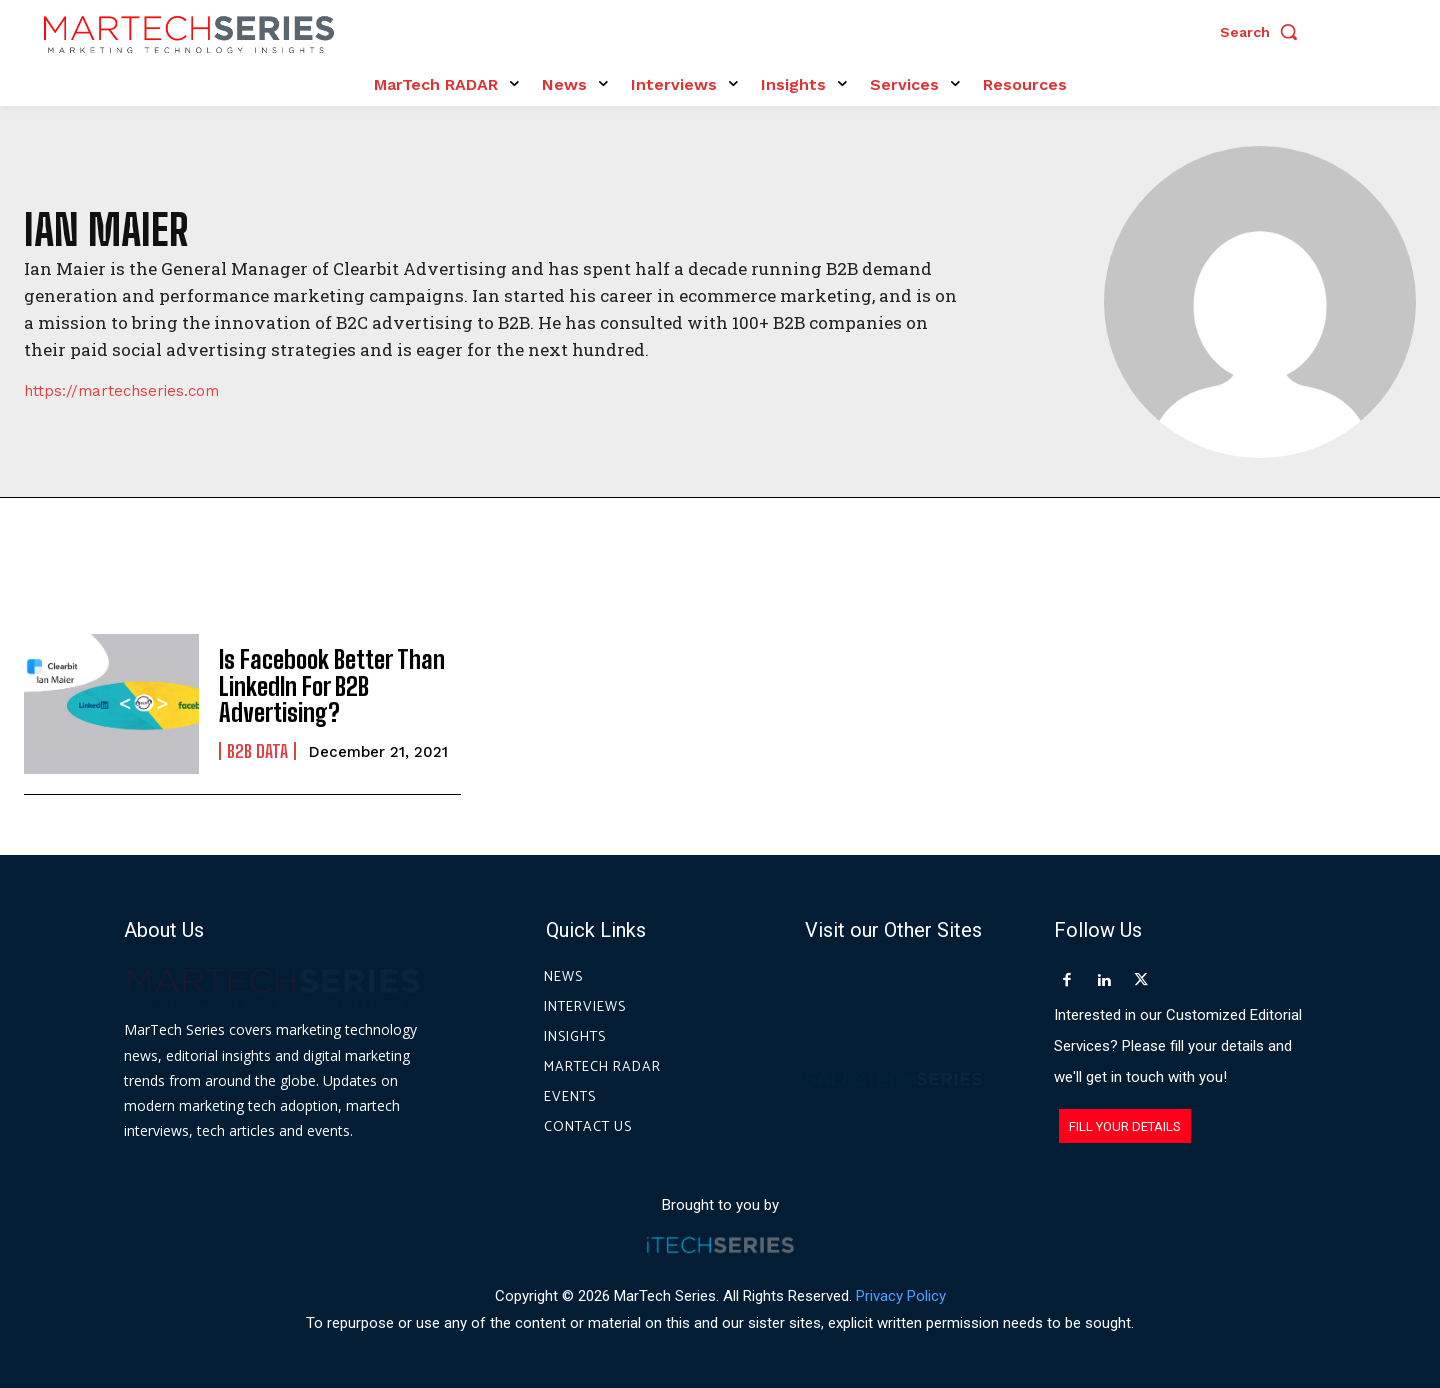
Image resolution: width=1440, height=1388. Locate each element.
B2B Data (257, 751)
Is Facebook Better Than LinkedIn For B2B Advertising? (332, 686)
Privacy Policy (901, 1296)
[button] (1264, 32)
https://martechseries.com (121, 391)
